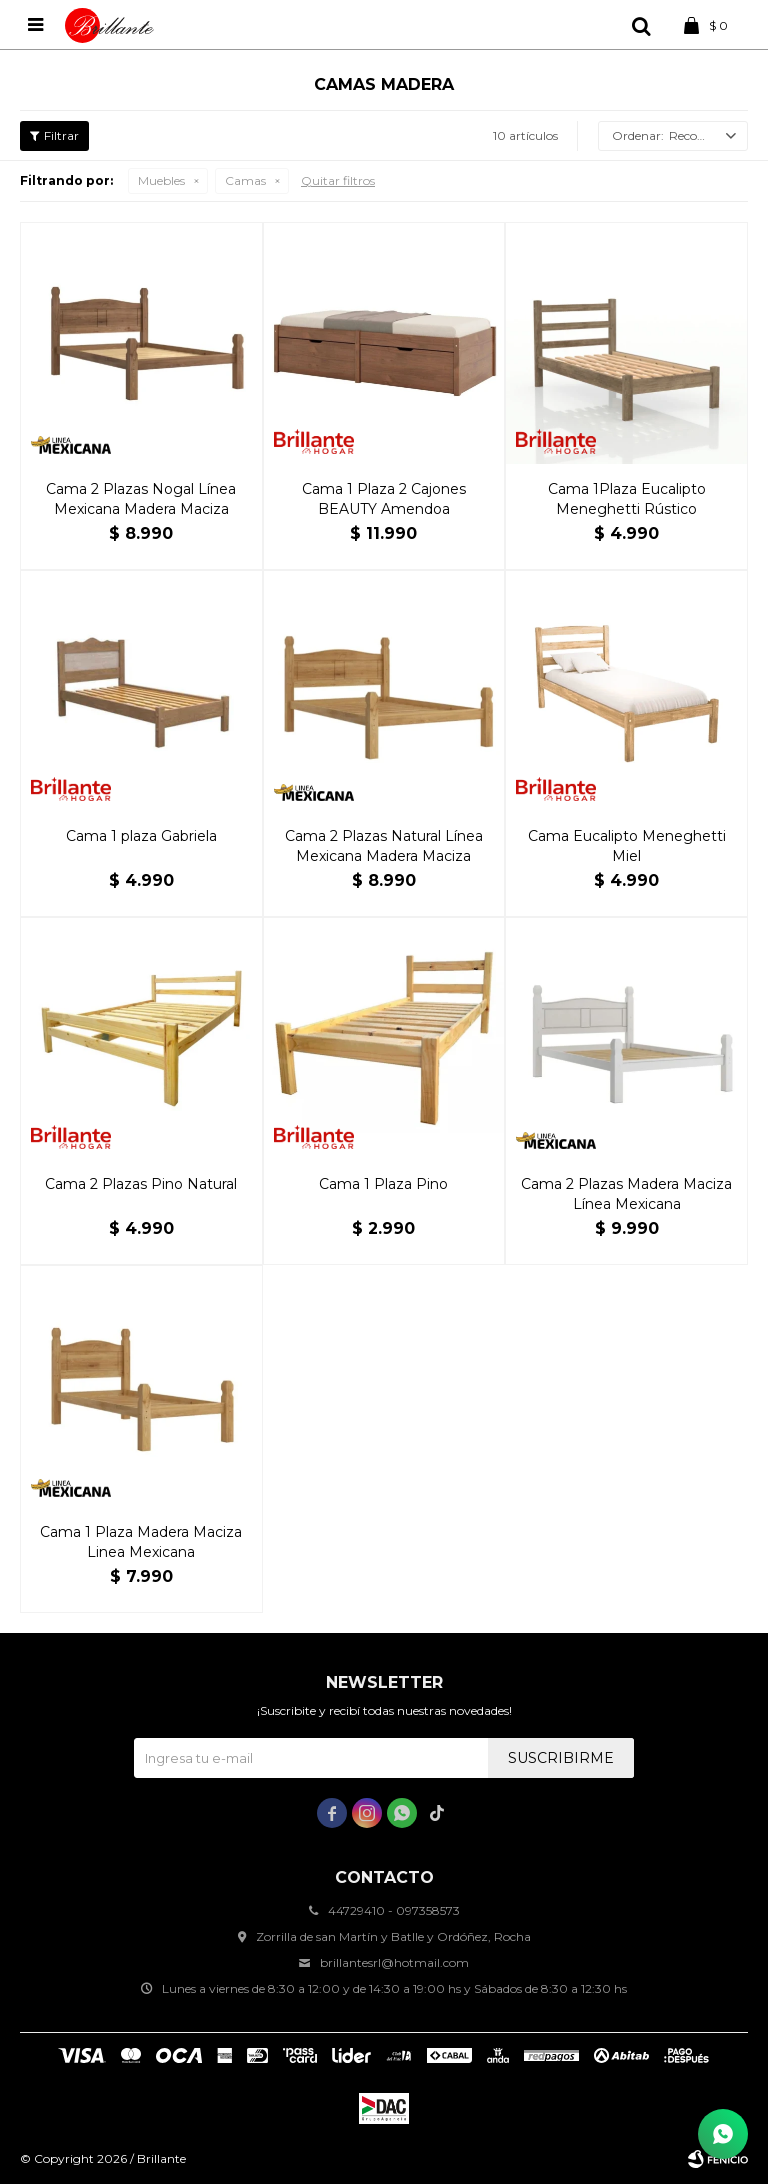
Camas (245, 180)
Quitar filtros (338, 180)
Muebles (161, 180)
